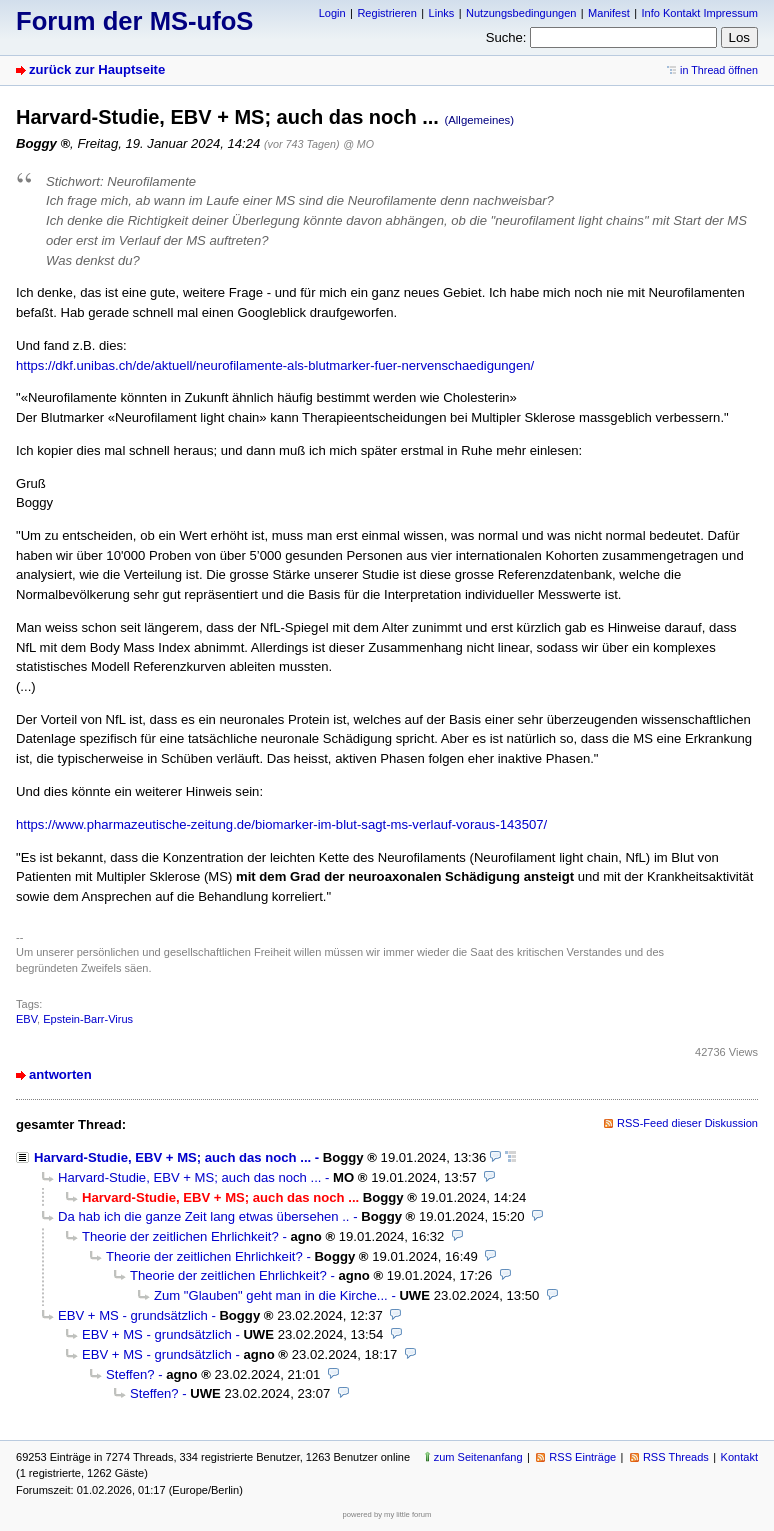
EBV (26, 1019)
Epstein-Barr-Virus (88, 1019)
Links (442, 13)
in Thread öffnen (719, 70)
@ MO (358, 144)
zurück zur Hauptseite (97, 69)
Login (332, 13)
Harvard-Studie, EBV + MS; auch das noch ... (172, 1157)
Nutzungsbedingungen (521, 13)
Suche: (506, 37)
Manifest (609, 13)
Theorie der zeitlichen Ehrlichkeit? (180, 1236)
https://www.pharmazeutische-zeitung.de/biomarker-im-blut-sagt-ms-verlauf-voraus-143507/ (281, 824)
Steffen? (130, 1374)
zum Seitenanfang (478, 1457)
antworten (60, 1074)
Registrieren (386, 13)
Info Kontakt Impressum (700, 13)
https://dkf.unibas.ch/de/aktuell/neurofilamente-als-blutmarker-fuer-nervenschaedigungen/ (275, 365)
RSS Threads (676, 1457)
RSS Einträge (582, 1457)
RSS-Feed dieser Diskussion (687, 1123)
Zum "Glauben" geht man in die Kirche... (271, 1295)
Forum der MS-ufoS (134, 21)
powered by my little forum (387, 1514)
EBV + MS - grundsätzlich (133, 1315)
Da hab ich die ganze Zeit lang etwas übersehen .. (204, 1216)
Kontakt (739, 1457)
